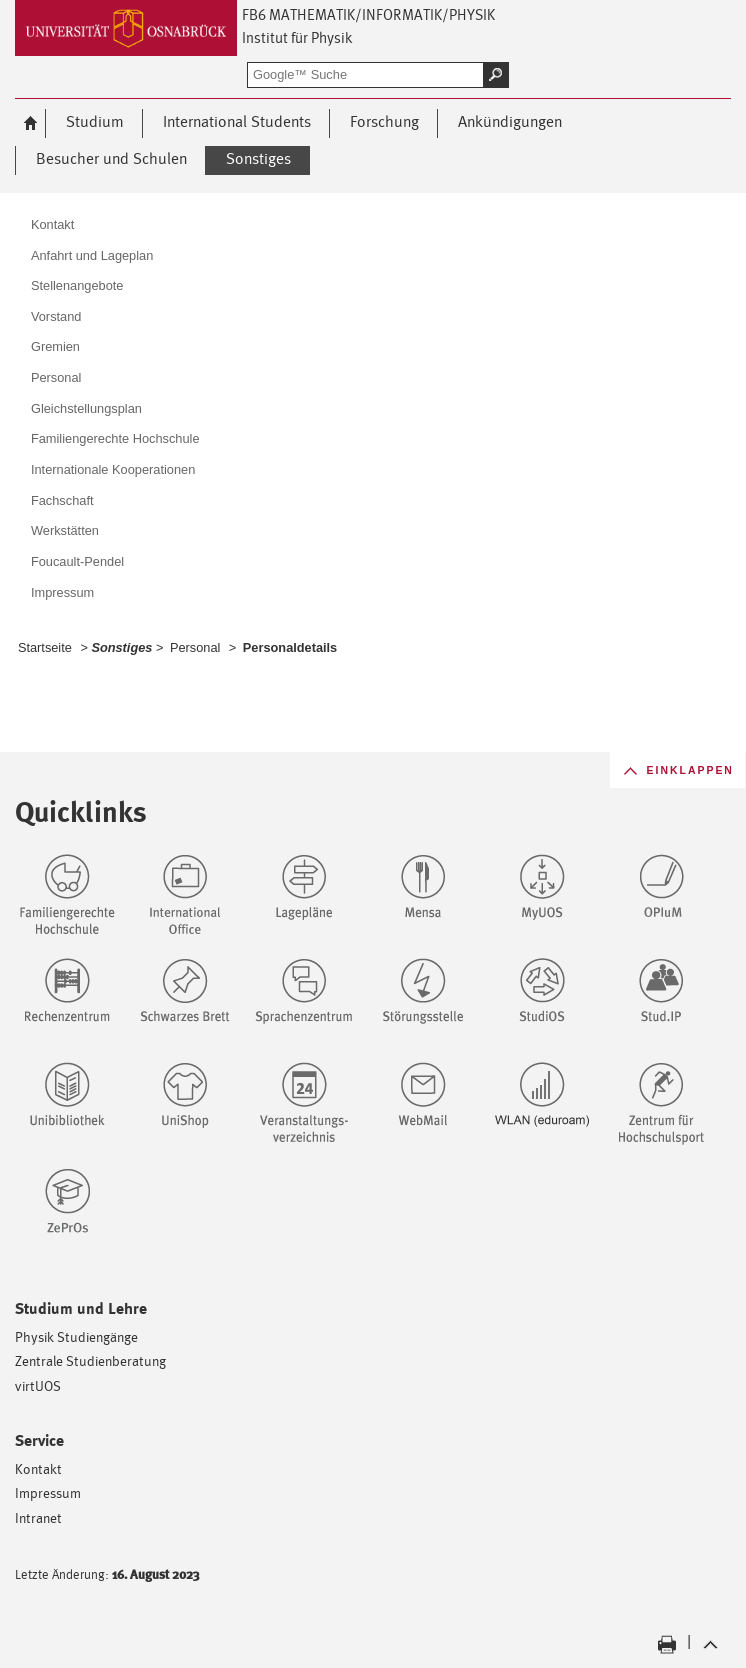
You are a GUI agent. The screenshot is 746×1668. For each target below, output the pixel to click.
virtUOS (38, 1385)
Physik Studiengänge (76, 1336)
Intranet (38, 1517)
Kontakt (38, 1468)
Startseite (45, 647)
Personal (195, 647)
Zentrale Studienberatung (90, 1360)
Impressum (48, 1492)
